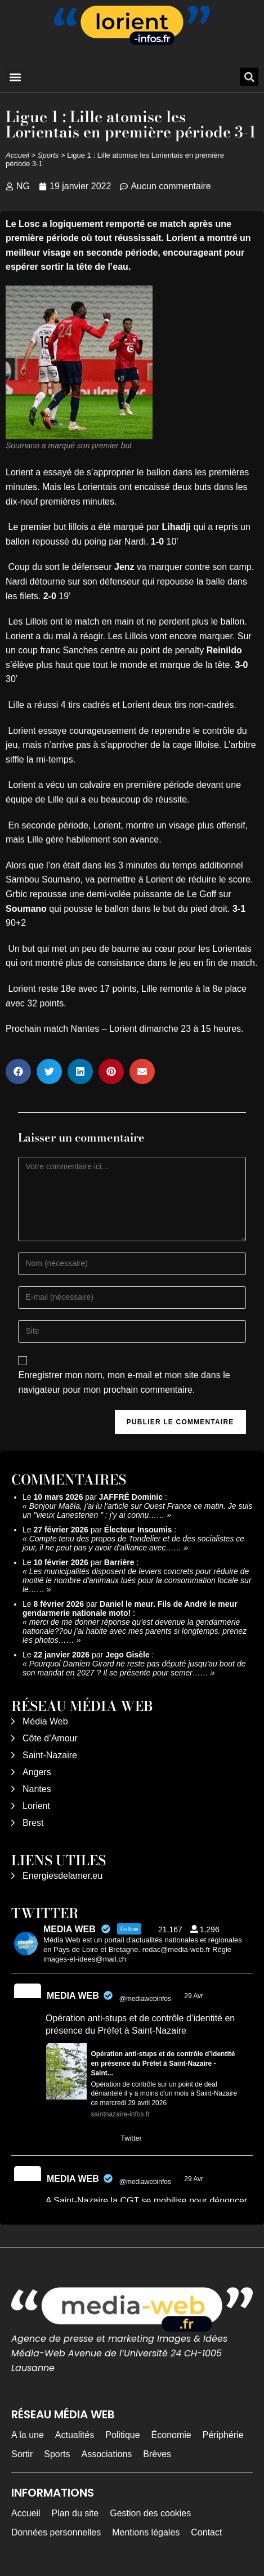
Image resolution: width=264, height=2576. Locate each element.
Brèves (157, 2454)
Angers (37, 1772)
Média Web (45, 1721)
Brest (33, 1823)
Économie (171, 2435)
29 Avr (194, 1996)
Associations (106, 2454)
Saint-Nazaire (50, 1755)
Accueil (17, 155)
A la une (27, 2435)
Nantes (37, 1789)
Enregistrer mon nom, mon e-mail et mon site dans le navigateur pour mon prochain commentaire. (124, 1382)
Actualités (74, 2435)
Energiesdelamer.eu (62, 1875)
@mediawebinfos (145, 1999)
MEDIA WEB (73, 1995)
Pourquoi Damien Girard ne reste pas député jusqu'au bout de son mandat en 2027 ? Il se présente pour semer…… (134, 1668)
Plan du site (75, 2513)
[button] (15, 77)
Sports (48, 155)
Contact (206, 2532)
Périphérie (223, 2435)
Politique (122, 2435)
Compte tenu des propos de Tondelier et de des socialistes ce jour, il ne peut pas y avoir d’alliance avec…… (133, 1543)
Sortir (22, 2454)
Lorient (36, 1806)
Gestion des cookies (150, 2513)
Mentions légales (146, 2532)
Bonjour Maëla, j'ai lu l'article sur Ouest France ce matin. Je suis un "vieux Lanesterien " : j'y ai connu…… (137, 1510)
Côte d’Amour (50, 1738)
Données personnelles (56, 2532)
